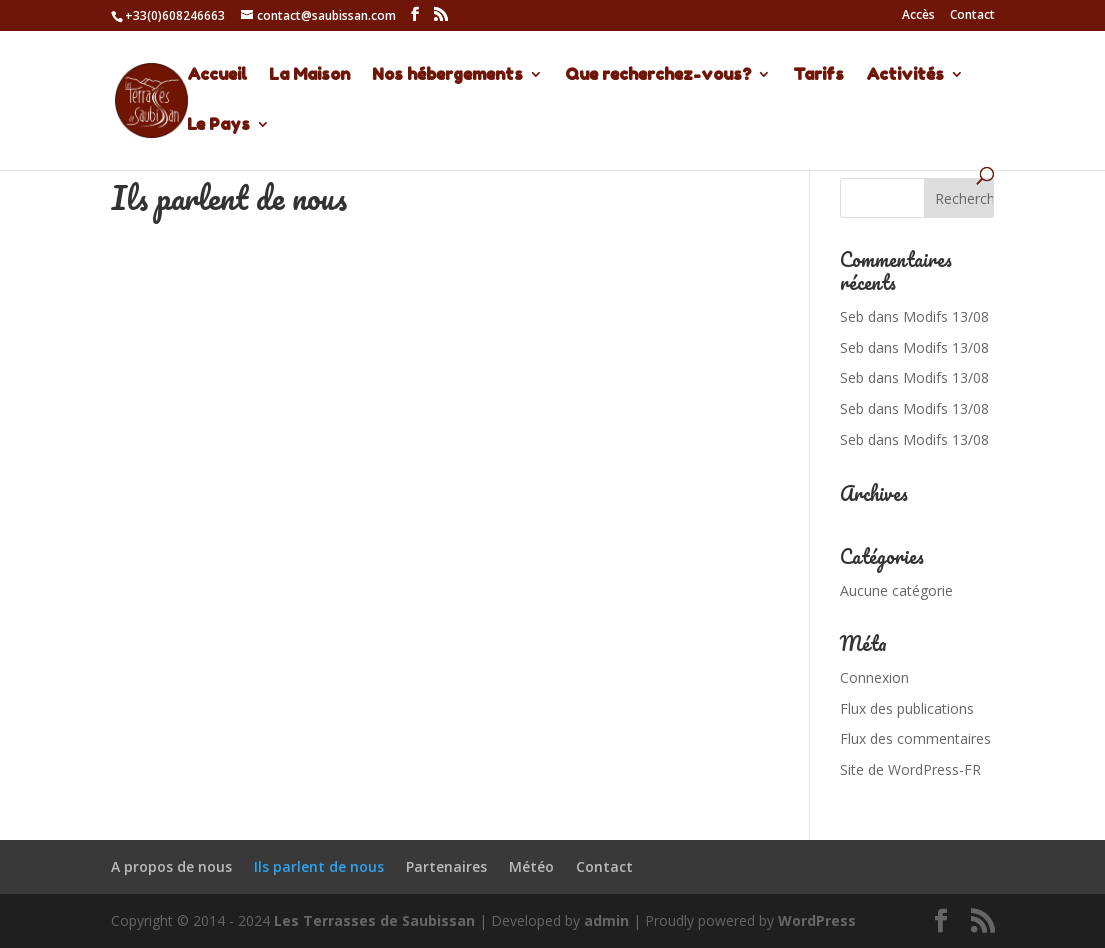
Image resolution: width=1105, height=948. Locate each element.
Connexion (874, 677)
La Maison (309, 75)
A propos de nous (171, 866)
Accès (918, 16)
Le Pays (218, 125)
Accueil (217, 75)
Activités (905, 75)
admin (606, 920)
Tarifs (818, 75)
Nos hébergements (447, 75)
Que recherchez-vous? (658, 75)
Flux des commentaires (915, 738)
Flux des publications (907, 708)
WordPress (817, 920)
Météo (531, 866)
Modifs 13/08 (946, 316)
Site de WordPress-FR (910, 769)
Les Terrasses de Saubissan (374, 920)
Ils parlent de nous (319, 866)
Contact (972, 16)
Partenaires (446, 866)
